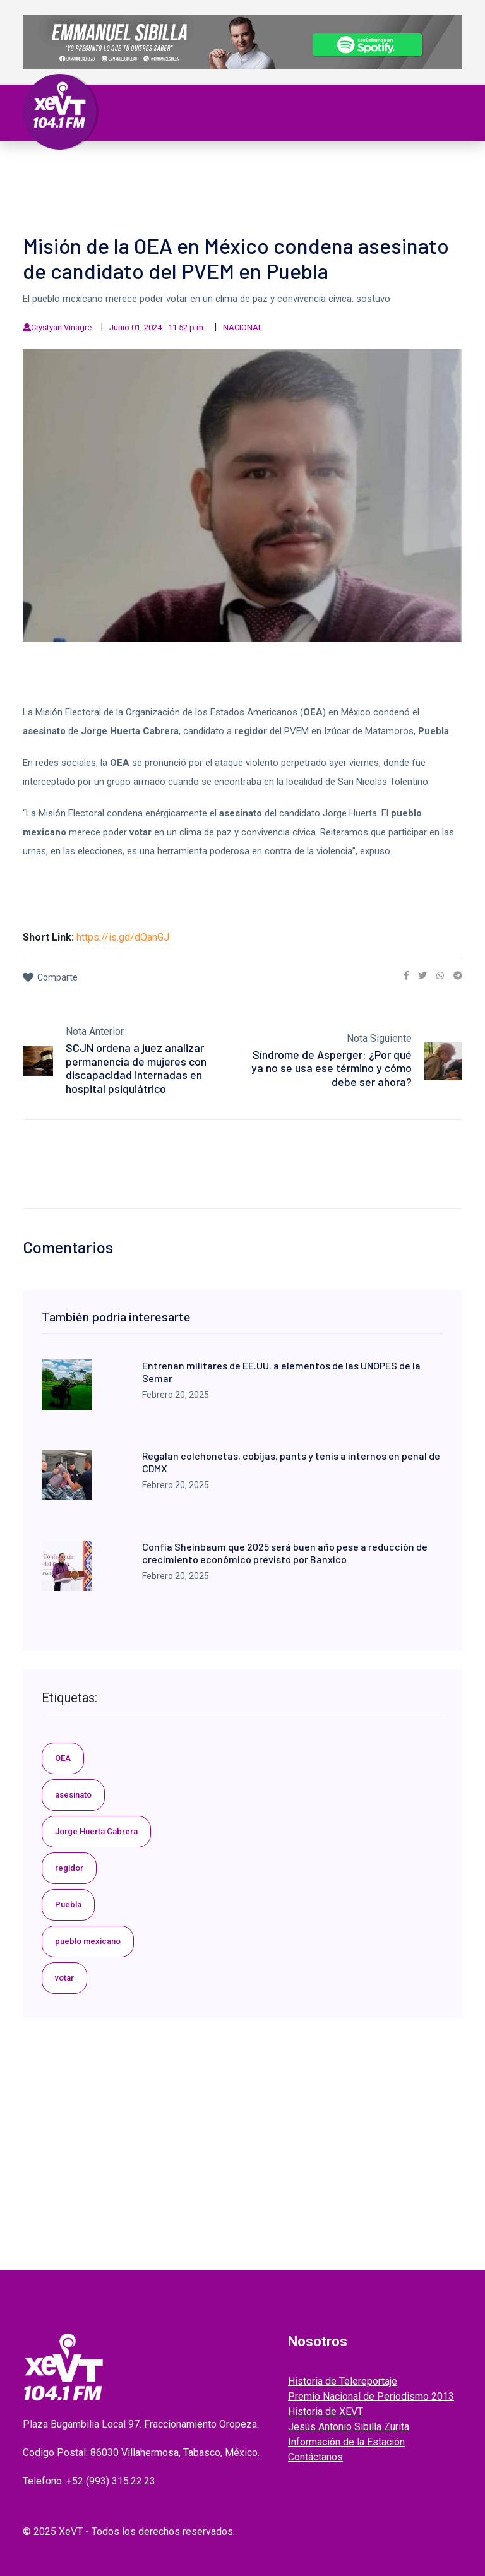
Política (186, 166)
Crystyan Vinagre (61, 327)
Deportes (58, 182)
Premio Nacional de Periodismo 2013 (371, 2396)
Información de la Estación (346, 2442)
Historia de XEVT (325, 2412)
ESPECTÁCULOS (123, 182)
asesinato (73, 1794)
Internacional (304, 166)
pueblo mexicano (88, 1941)
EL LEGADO (228, 182)
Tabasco (137, 166)
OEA (63, 1758)
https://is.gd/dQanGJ (122, 937)
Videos (181, 182)
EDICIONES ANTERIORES (88, 197)
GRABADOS (285, 182)
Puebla (68, 1904)
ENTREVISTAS (347, 182)
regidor (69, 1868)
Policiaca (371, 166)
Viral (415, 166)
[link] (406, 975)
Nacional (237, 166)
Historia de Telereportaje (342, 2381)
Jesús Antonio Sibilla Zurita (348, 2427)
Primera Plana (72, 166)
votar (64, 1978)
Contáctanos (315, 2457)
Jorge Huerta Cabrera (96, 1831)
